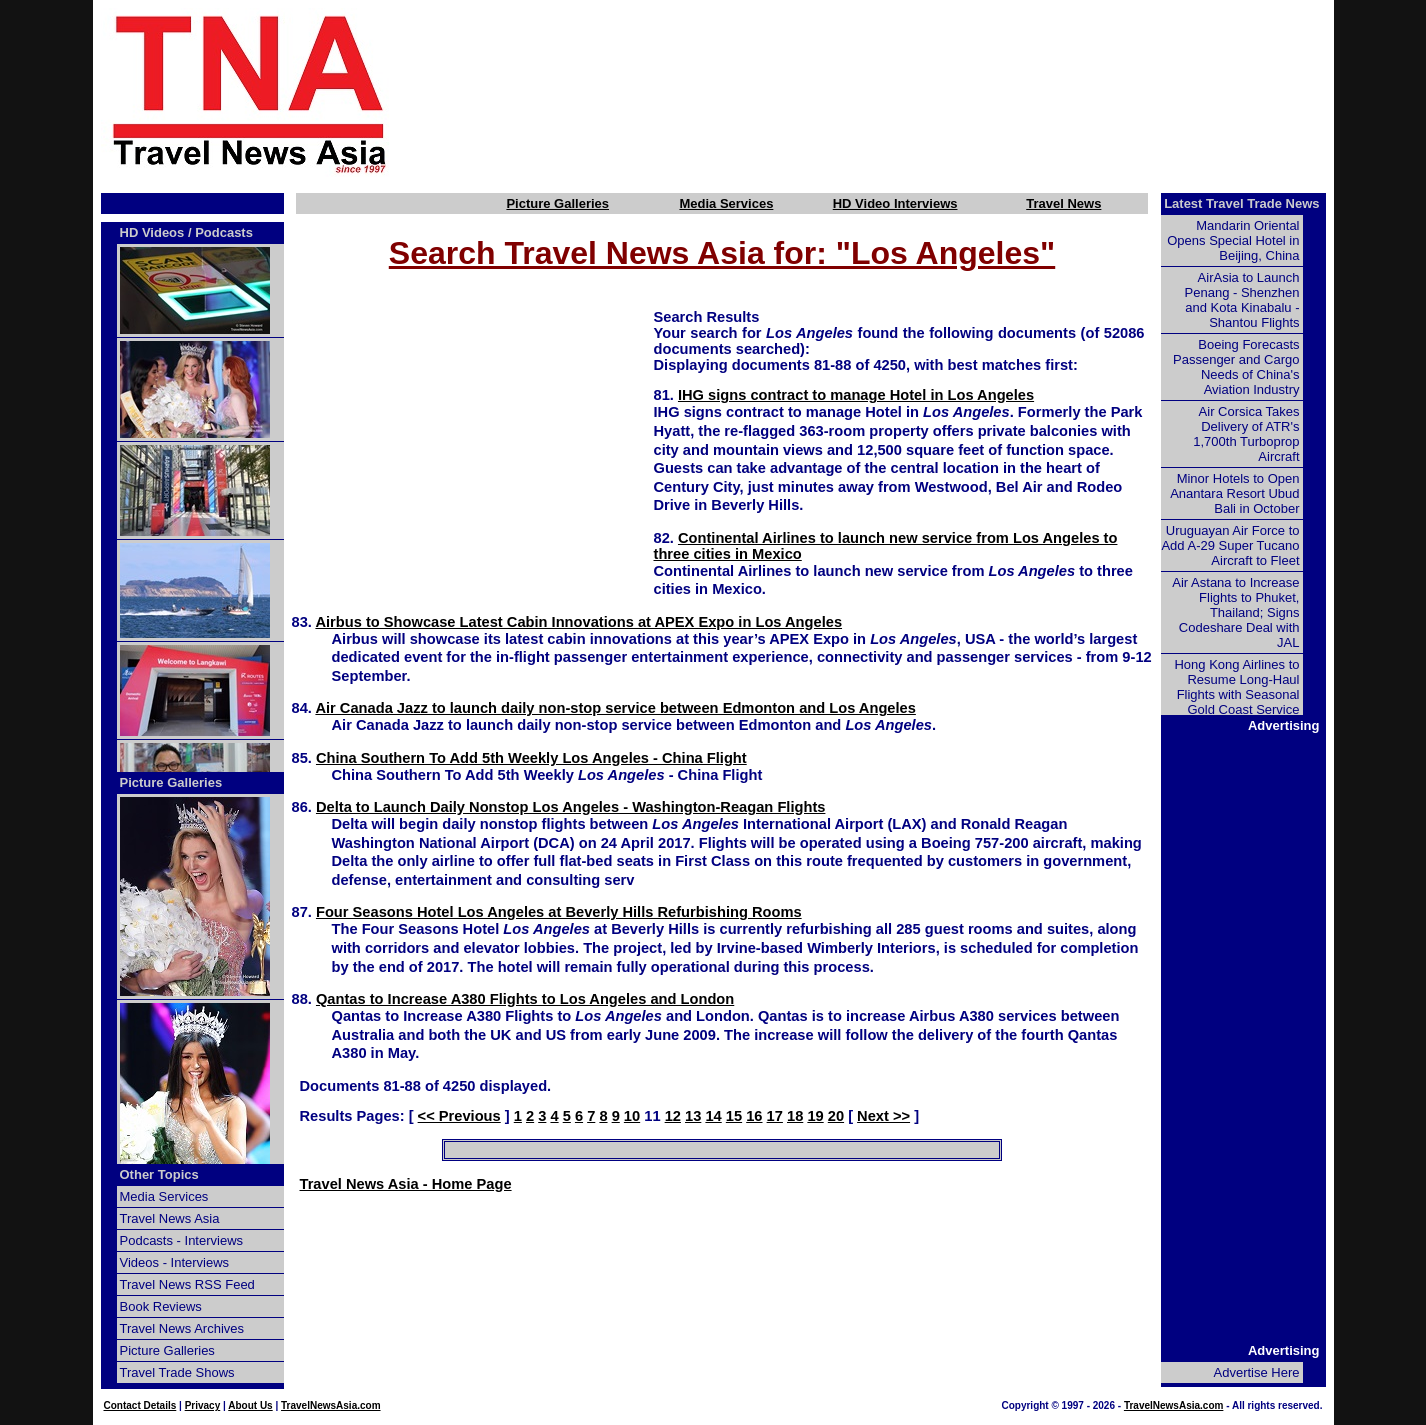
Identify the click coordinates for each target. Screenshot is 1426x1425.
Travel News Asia (170, 1218)
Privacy (203, 1405)
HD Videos (152, 232)
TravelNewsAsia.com (331, 1405)
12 (673, 1116)
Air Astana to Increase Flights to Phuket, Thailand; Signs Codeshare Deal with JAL (1235, 612)
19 (815, 1116)
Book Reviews (161, 1306)
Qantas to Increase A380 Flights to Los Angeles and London (525, 999)
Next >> (883, 1116)
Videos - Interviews (175, 1262)
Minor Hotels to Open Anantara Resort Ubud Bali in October (1234, 493)
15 (734, 1116)
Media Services (726, 203)
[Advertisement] (895, 93)
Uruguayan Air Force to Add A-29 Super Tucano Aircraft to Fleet (1230, 545)
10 (632, 1116)
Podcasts (224, 232)
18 (795, 1116)
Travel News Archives (182, 1328)
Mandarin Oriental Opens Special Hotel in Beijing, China (1233, 240)
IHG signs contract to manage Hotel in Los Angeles (856, 395)
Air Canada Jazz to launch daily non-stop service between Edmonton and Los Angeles (615, 708)
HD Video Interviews (895, 203)
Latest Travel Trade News (1241, 203)
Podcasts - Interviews (182, 1240)
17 (775, 1116)
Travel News (1063, 203)
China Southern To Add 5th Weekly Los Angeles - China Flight (531, 758)
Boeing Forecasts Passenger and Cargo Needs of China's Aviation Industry (1236, 367)
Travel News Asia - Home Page (406, 1184)
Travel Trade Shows (177, 1372)
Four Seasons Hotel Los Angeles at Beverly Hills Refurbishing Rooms (559, 912)
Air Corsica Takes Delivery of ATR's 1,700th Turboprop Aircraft (1246, 434)
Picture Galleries (557, 203)
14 (713, 1116)
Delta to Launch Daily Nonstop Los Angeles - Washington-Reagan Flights (570, 807)
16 (754, 1116)
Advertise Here (1257, 1372)
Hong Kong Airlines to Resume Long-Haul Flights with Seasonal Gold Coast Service (1236, 687)
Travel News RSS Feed (187, 1284)
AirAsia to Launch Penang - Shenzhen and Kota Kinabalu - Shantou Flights (1242, 300)
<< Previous (459, 1116)
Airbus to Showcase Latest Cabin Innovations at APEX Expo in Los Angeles (578, 622)
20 (836, 1116)
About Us (250, 1405)
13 (693, 1116)
